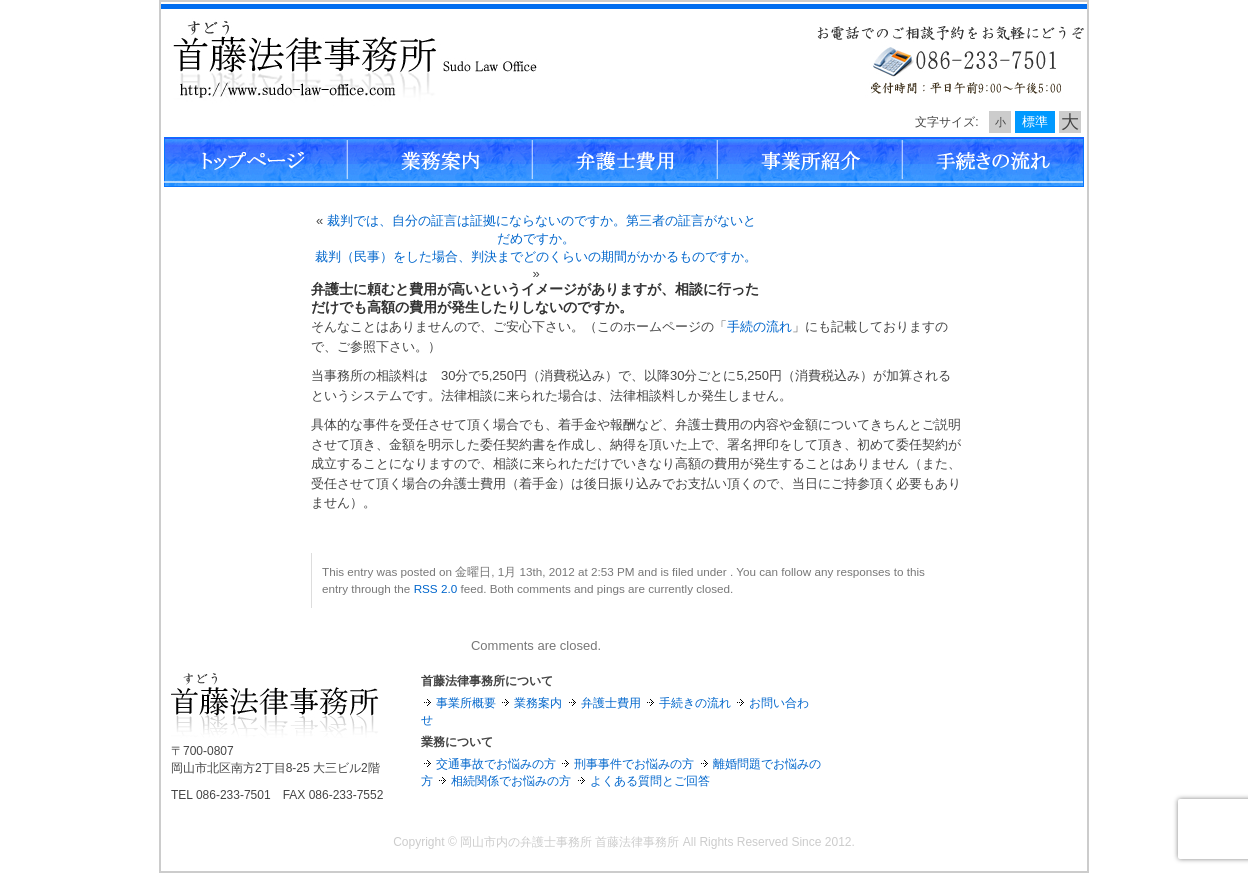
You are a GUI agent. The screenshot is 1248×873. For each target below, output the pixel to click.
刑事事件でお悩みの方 (634, 764)
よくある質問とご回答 (650, 781)
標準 (1035, 121)
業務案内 (538, 703)
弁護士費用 (611, 703)
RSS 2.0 (436, 588)
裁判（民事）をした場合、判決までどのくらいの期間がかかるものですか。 (536, 256)
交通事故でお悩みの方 (496, 764)
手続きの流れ (695, 703)
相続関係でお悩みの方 (511, 781)
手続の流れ (759, 326)
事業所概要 (466, 703)
